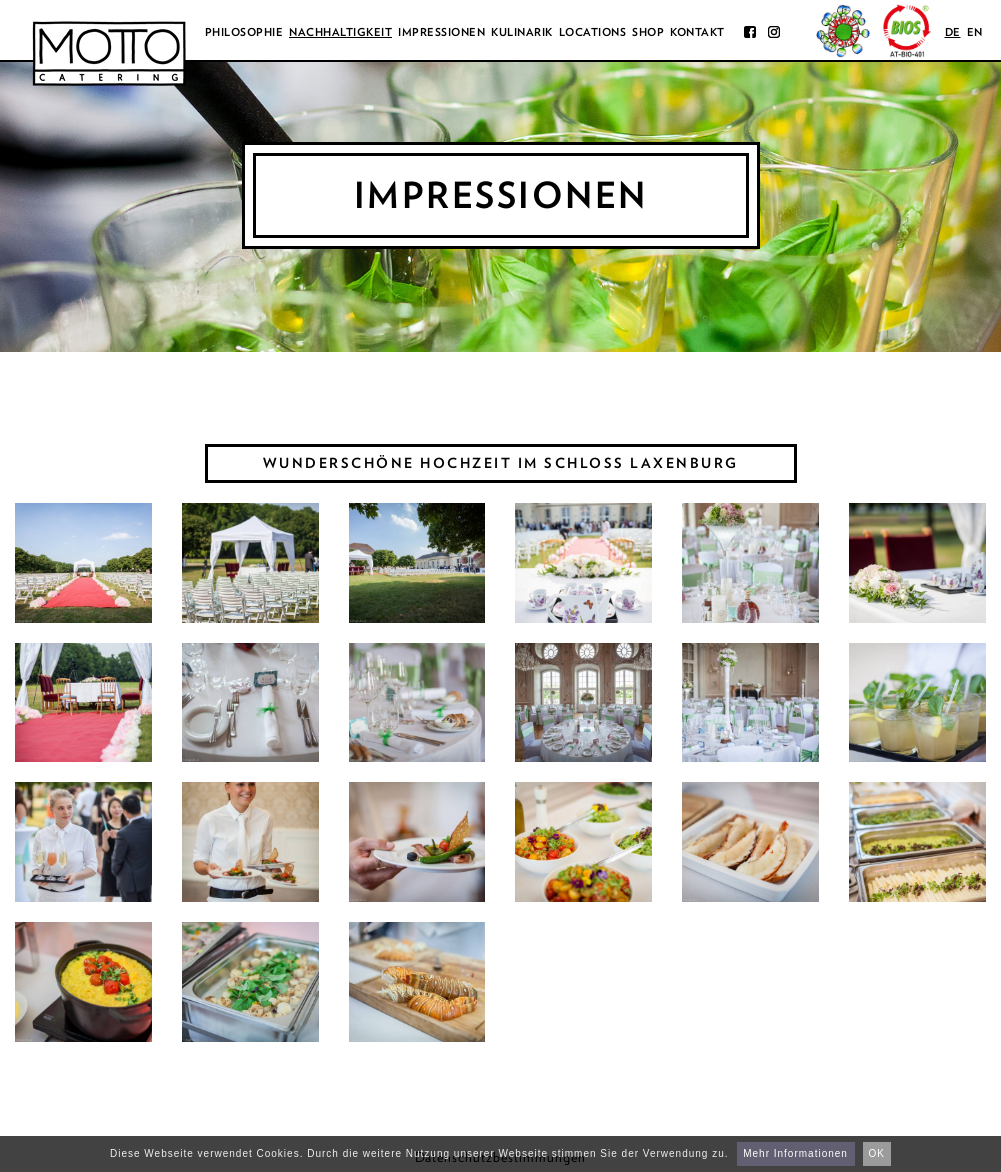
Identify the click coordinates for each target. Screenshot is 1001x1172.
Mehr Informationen (795, 1153)
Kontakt (697, 32)
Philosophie (244, 32)
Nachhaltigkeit (340, 32)
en (975, 32)
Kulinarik (522, 32)
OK (877, 1153)
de (953, 32)
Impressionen (441, 32)
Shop (648, 32)
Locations (593, 32)
